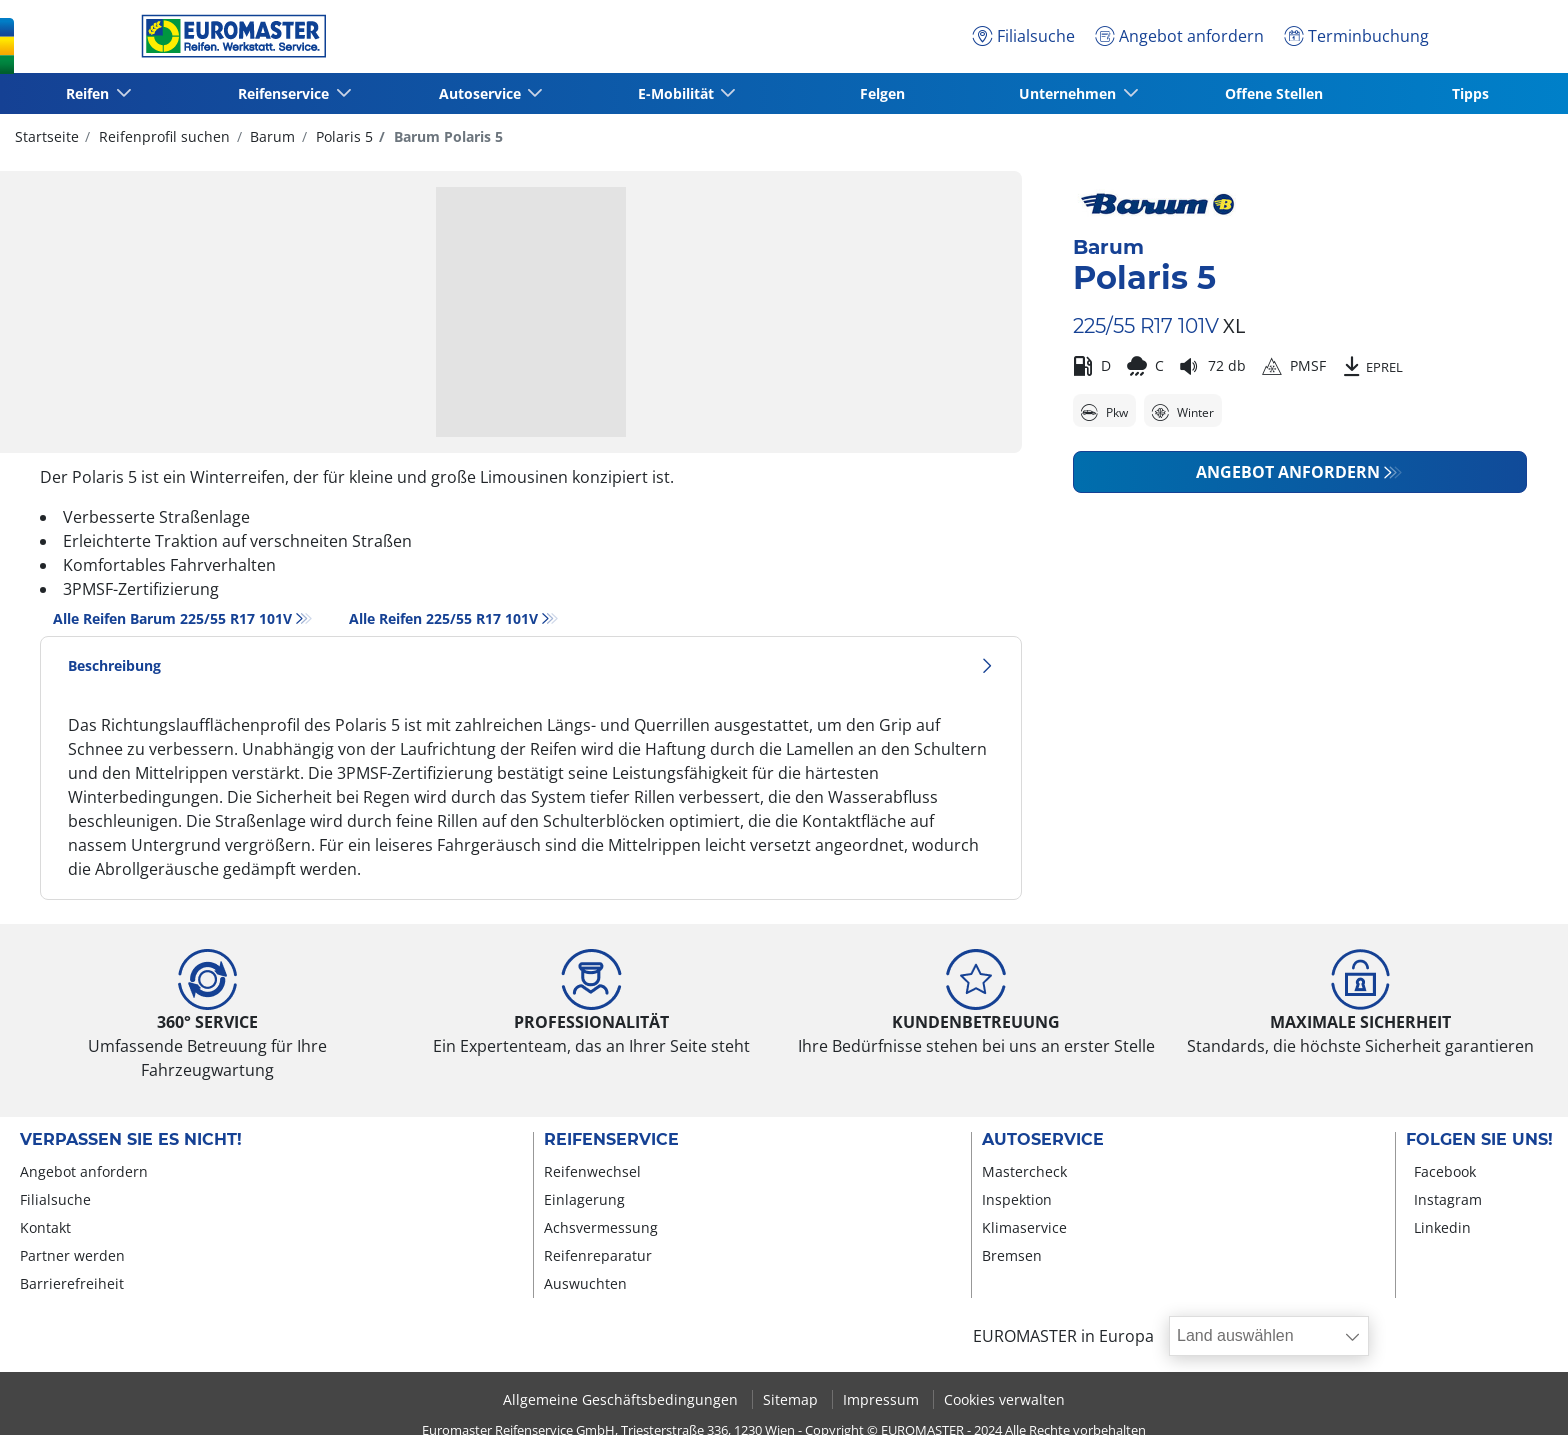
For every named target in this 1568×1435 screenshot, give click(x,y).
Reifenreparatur (598, 1255)
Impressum (883, 1399)
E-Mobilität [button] (677, 93)
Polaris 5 (342, 136)
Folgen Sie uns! (1479, 1140)
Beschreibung (531, 665)
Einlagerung (584, 1199)
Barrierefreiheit (72, 1283)
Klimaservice (1024, 1227)
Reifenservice (611, 1140)
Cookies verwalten (1004, 1399)
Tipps (1470, 93)
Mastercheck (1024, 1171)
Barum (270, 136)
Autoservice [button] (481, 93)
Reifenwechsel (592, 1171)
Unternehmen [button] (1069, 93)
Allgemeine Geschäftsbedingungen (622, 1399)
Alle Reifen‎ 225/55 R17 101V (443, 618)
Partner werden (72, 1255)
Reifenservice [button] (285, 93)
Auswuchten (585, 1283)
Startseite (47, 136)
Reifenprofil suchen (162, 136)
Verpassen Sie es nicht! (131, 1140)
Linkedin (1442, 1227)
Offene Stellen (1274, 93)
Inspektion (1017, 1199)
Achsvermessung (601, 1227)
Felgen (882, 93)
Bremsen (1012, 1255)
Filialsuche (55, 1199)
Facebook (1445, 1171)
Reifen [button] (89, 93)
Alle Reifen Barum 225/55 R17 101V (172, 618)
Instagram (1448, 1199)
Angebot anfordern (1288, 472)
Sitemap (792, 1399)
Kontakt (45, 1227)
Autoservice (1043, 1140)
